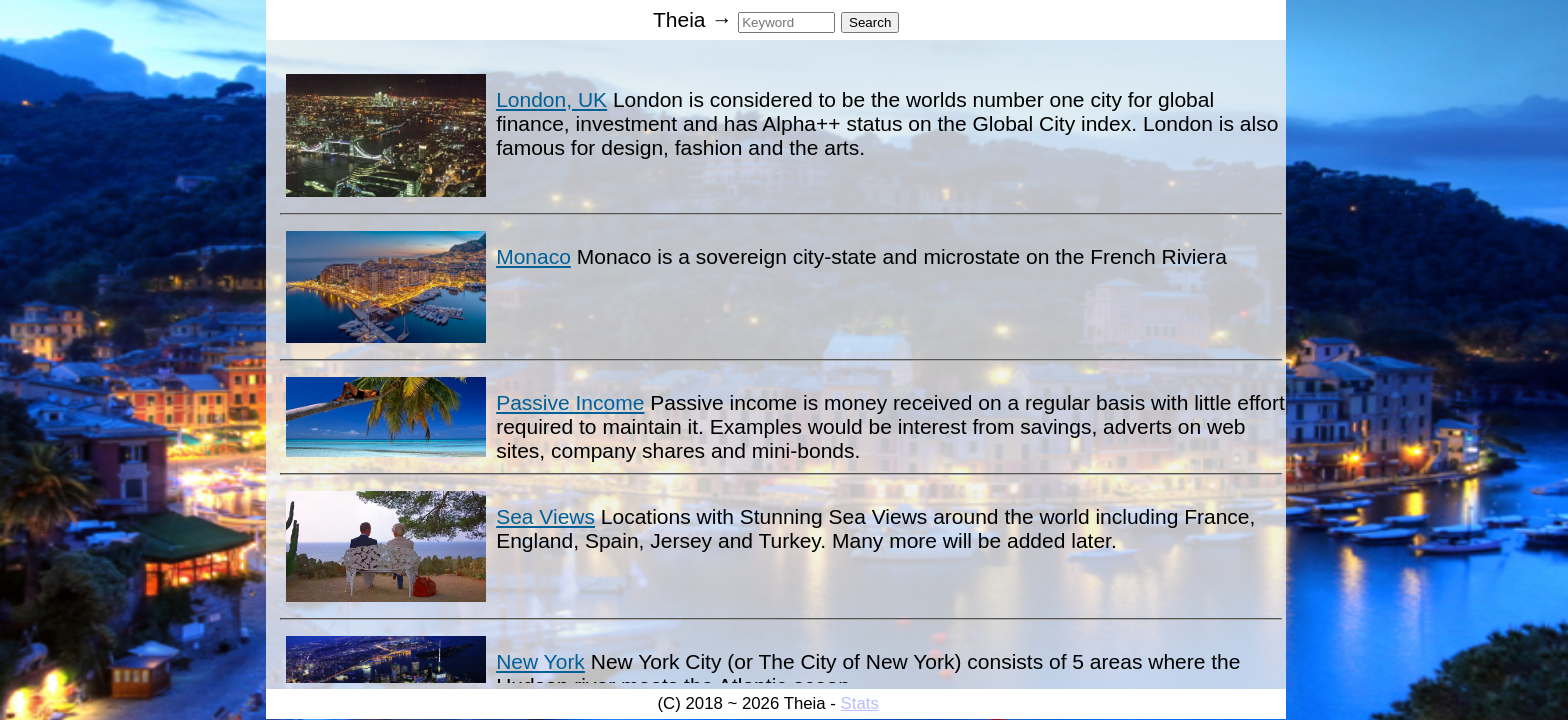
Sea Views (545, 516)
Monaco (533, 256)
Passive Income (570, 402)
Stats (860, 703)
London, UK (551, 99)
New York (540, 661)
